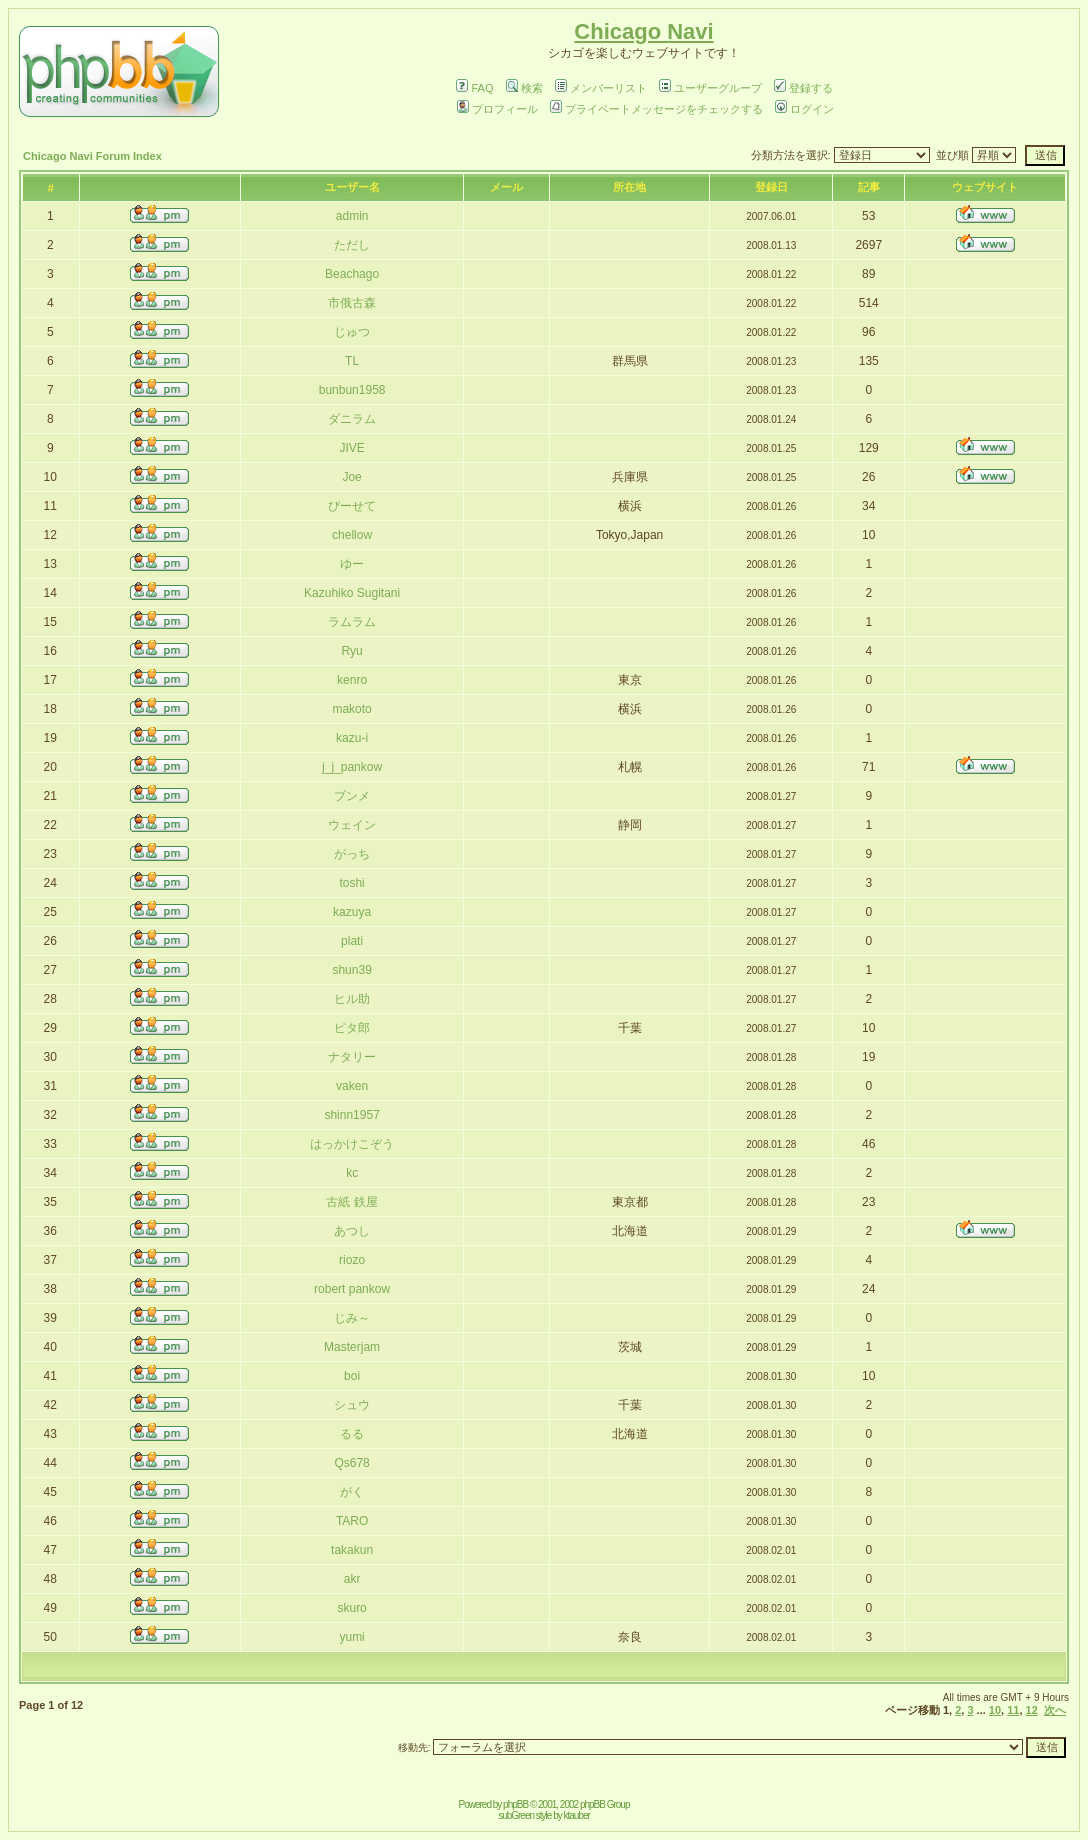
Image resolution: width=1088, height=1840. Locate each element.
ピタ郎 (352, 1028)
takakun (352, 1550)
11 (1013, 1710)
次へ (1055, 1710)
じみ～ (352, 1318)
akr (352, 1579)
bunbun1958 (352, 390)
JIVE (351, 448)
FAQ (474, 88)
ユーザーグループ (710, 88)
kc (352, 1173)
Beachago (352, 274)
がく (352, 1492)
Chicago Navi (643, 31)
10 (995, 1710)
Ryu (351, 651)
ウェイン (352, 825)
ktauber (577, 1815)
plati (352, 941)
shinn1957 (351, 1115)
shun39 (351, 970)
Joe (351, 477)
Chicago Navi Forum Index (92, 156)
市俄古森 (352, 303)
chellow (352, 535)
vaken (352, 1086)
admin (352, 216)
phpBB (515, 1804)
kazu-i (352, 738)
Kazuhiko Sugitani (352, 593)
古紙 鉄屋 (351, 1202)
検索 (524, 88)
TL (352, 361)
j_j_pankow (352, 767)
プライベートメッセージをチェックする (656, 109)
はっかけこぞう (352, 1144)
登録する (803, 88)
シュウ (352, 1405)
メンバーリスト (601, 88)
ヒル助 (352, 999)
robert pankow (352, 1289)
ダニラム (352, 419)
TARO (352, 1521)
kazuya (352, 912)
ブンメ (352, 796)
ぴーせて (352, 506)
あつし (352, 1231)
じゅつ (352, 332)
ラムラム (352, 622)
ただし (352, 245)
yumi (351, 1637)
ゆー (352, 564)
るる (352, 1434)
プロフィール (497, 109)
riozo (352, 1260)
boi (352, 1376)
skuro (351, 1608)
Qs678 (351, 1463)
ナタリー (352, 1057)
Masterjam (352, 1347)
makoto (351, 709)
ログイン (804, 109)
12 (1032, 1710)
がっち (352, 854)
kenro (352, 680)
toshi (351, 883)
